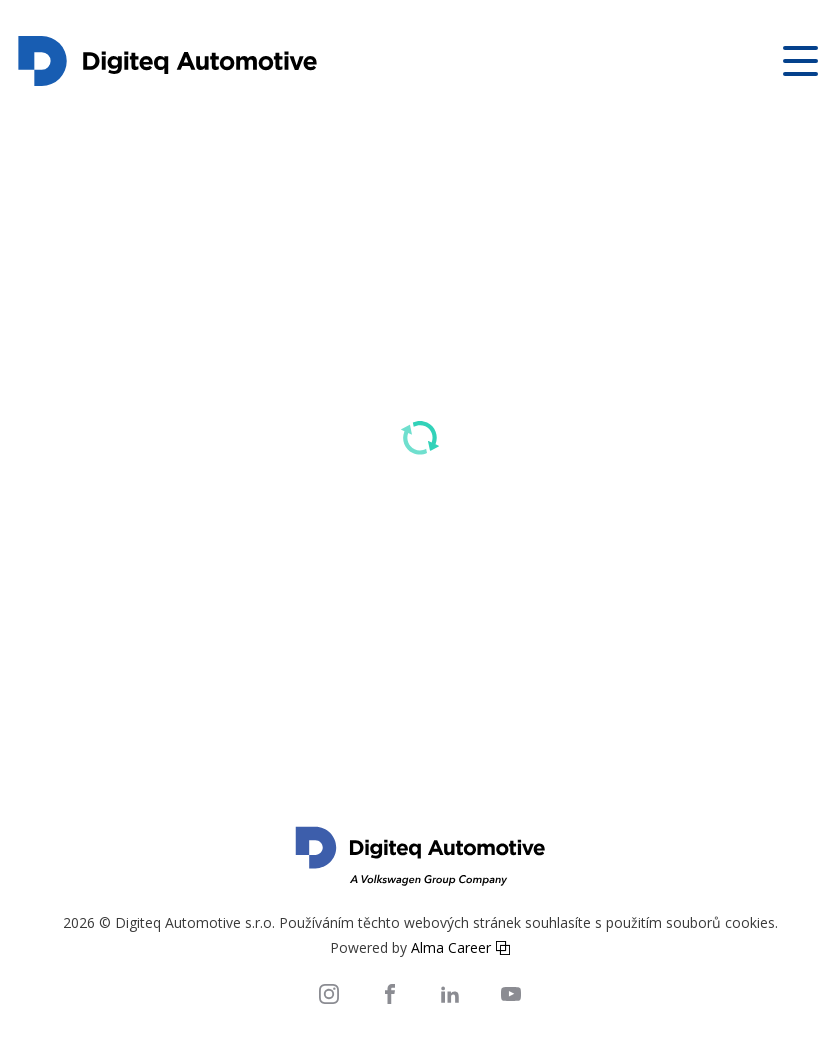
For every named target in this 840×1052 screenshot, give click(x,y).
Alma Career (451, 947)
